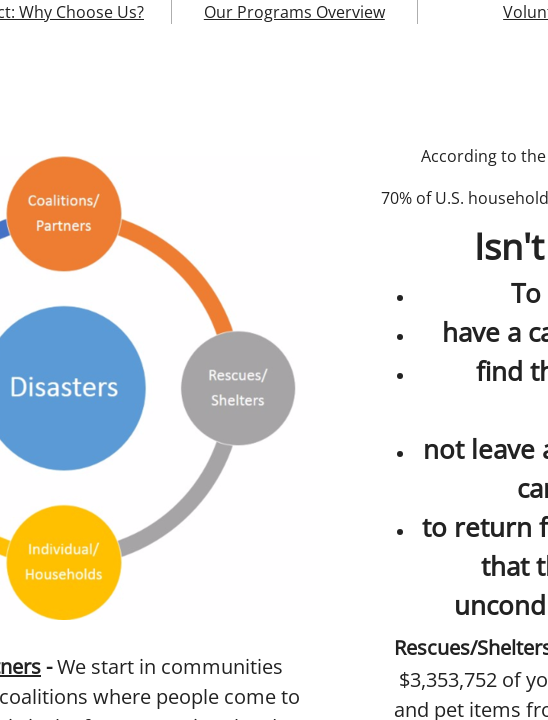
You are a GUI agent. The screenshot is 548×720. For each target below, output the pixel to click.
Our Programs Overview (294, 12)
